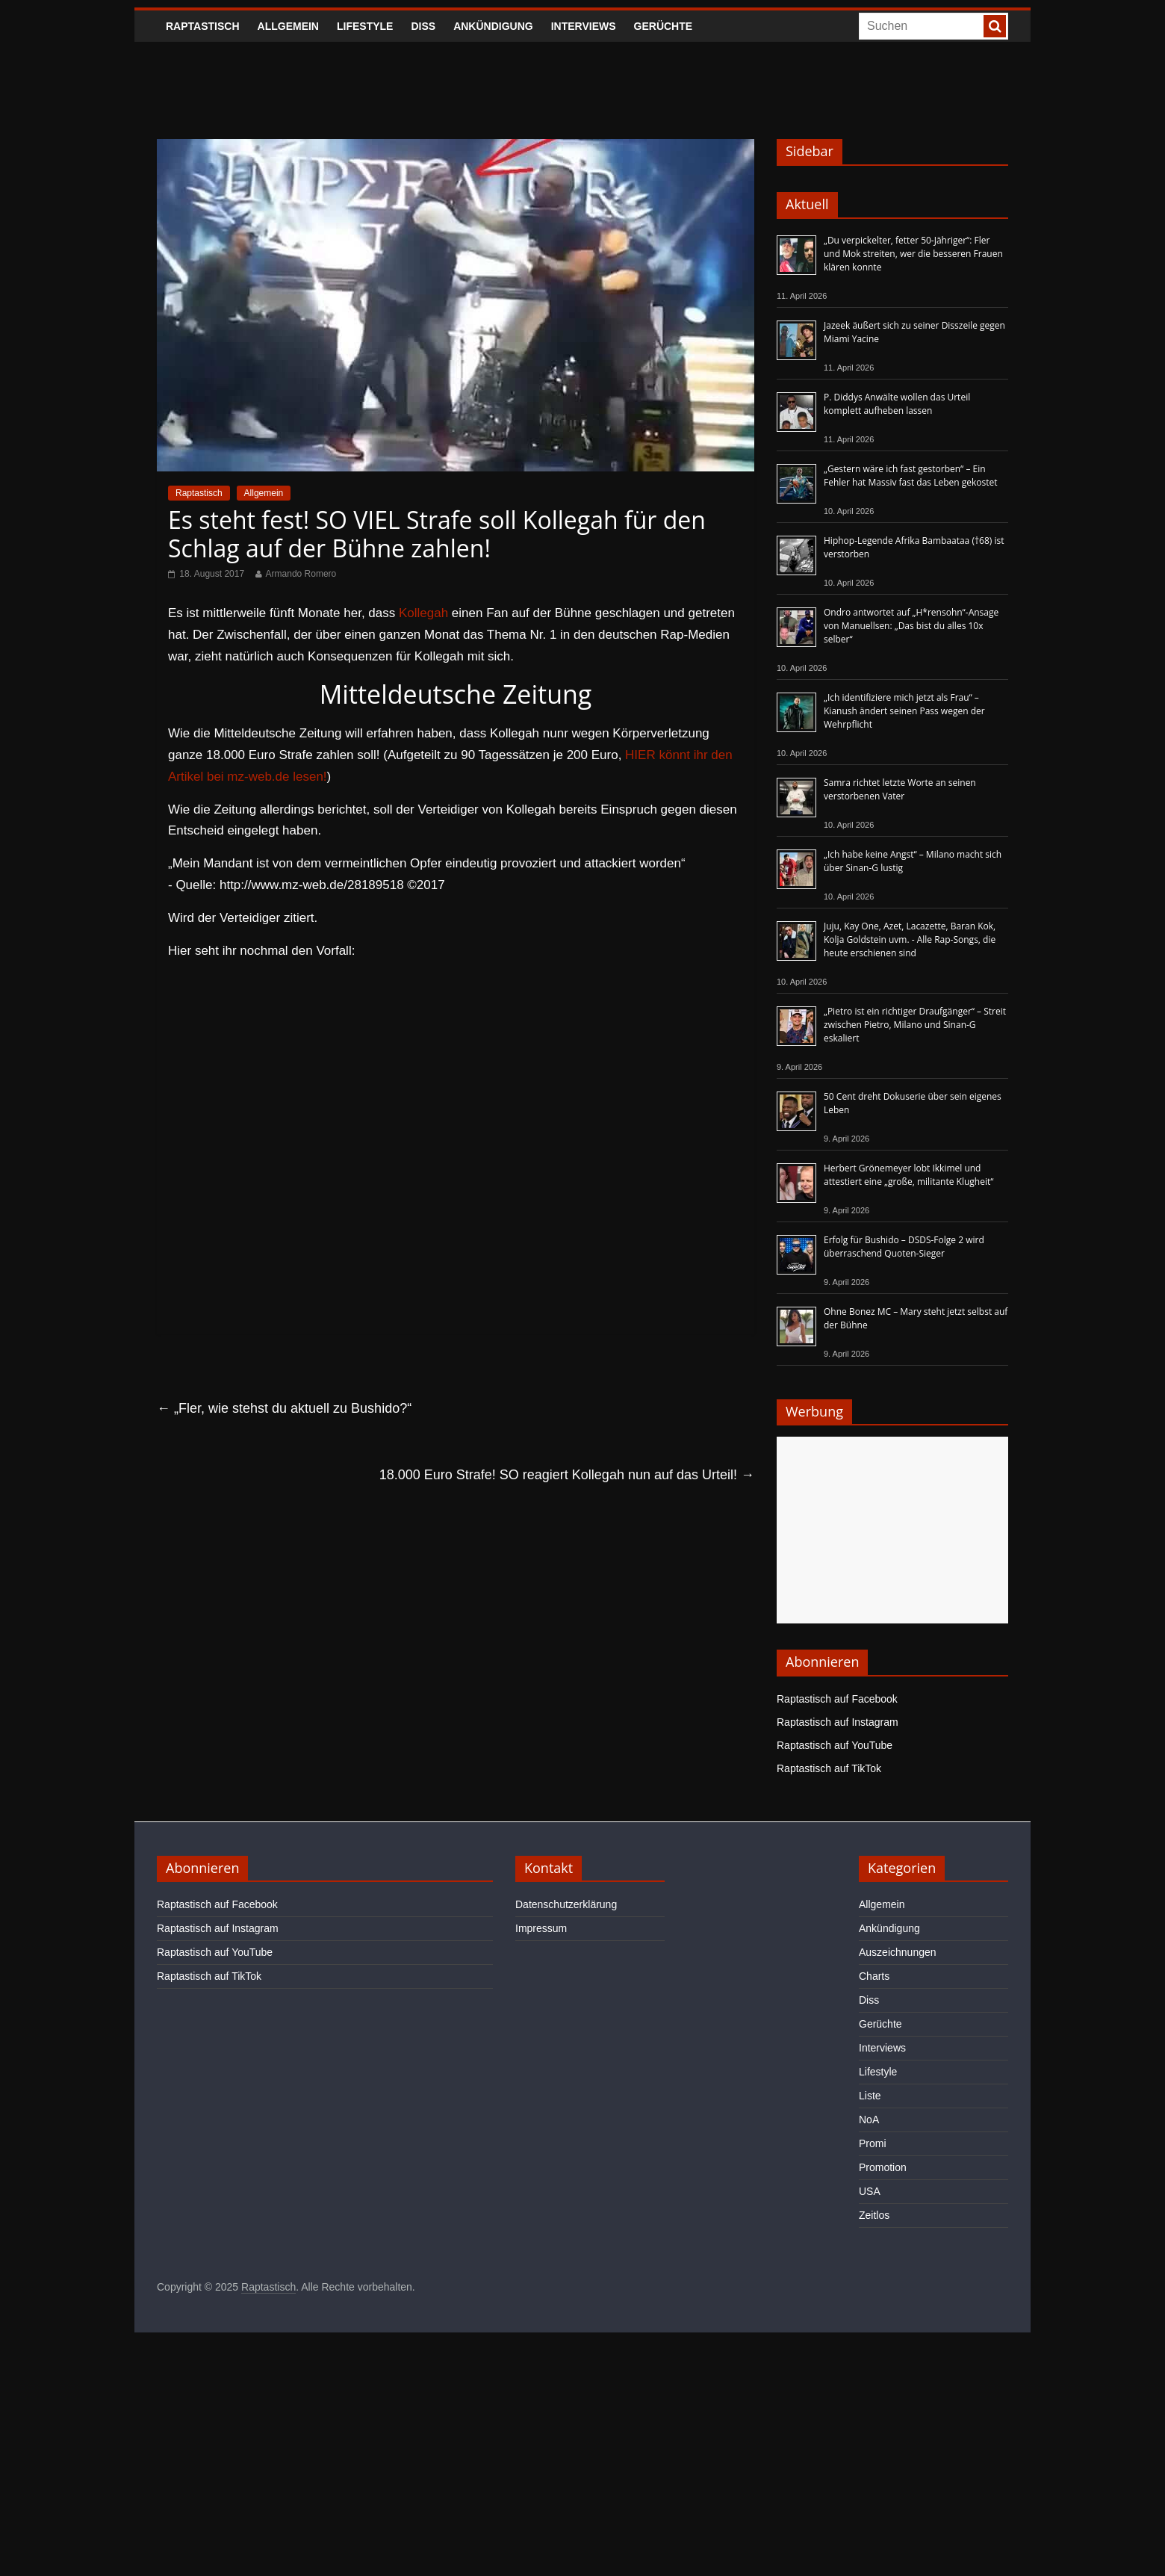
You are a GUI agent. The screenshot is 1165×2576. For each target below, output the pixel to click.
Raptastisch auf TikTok (829, 1768)
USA (869, 2191)
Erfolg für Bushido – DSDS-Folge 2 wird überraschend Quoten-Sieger (904, 1246)
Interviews (583, 26)
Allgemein (288, 26)
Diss (423, 26)
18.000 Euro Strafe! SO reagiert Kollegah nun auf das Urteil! (566, 1474)
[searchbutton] (995, 26)
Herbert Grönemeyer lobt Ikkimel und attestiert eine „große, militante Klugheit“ (908, 1175)
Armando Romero (301, 574)
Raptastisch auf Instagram (837, 1722)
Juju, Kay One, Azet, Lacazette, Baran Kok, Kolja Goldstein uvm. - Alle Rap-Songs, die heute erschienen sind (909, 939)
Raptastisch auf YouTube (834, 1745)
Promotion (883, 2167)
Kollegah (423, 613)
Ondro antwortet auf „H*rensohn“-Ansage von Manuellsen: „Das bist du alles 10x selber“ (911, 625)
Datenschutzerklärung (566, 1904)
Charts (874, 1976)
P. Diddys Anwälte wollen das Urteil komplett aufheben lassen (897, 404)
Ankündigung (493, 26)
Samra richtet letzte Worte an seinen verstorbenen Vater (900, 789)
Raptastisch (203, 26)
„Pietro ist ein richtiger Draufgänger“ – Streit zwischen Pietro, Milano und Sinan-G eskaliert (915, 1024)
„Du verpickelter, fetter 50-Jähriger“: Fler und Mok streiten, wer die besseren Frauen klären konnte (913, 253)
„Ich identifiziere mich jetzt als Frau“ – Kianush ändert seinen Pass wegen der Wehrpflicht (904, 711)
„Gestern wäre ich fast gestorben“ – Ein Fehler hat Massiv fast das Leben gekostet (911, 475)
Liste (870, 2096)
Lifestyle (365, 26)
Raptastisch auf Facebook (837, 1699)
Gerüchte (663, 26)
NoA (869, 2119)
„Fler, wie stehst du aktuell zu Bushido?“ (284, 1408)
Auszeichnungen (897, 1952)
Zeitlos (874, 2215)
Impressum (541, 1928)
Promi (872, 2143)
